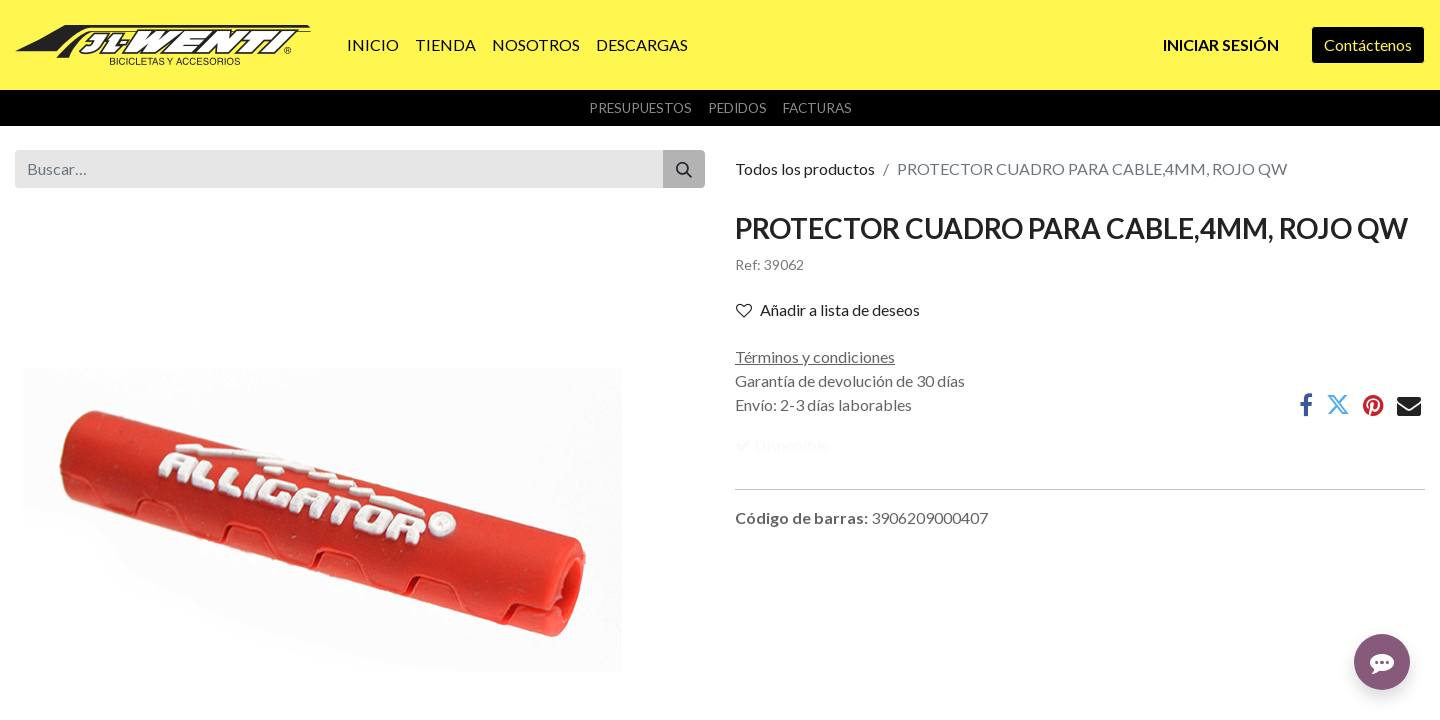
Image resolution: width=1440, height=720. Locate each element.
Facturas (817, 108)
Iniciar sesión (1221, 44)
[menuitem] (373, 45)
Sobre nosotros (67, 685)
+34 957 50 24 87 (1064, 709)
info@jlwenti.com (1064, 685)
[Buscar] (684, 169)
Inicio (34, 661)
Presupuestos (640, 108)
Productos (51, 709)
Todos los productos (805, 168)
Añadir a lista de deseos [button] (828, 309)
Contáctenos (1368, 44)
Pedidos (737, 108)
